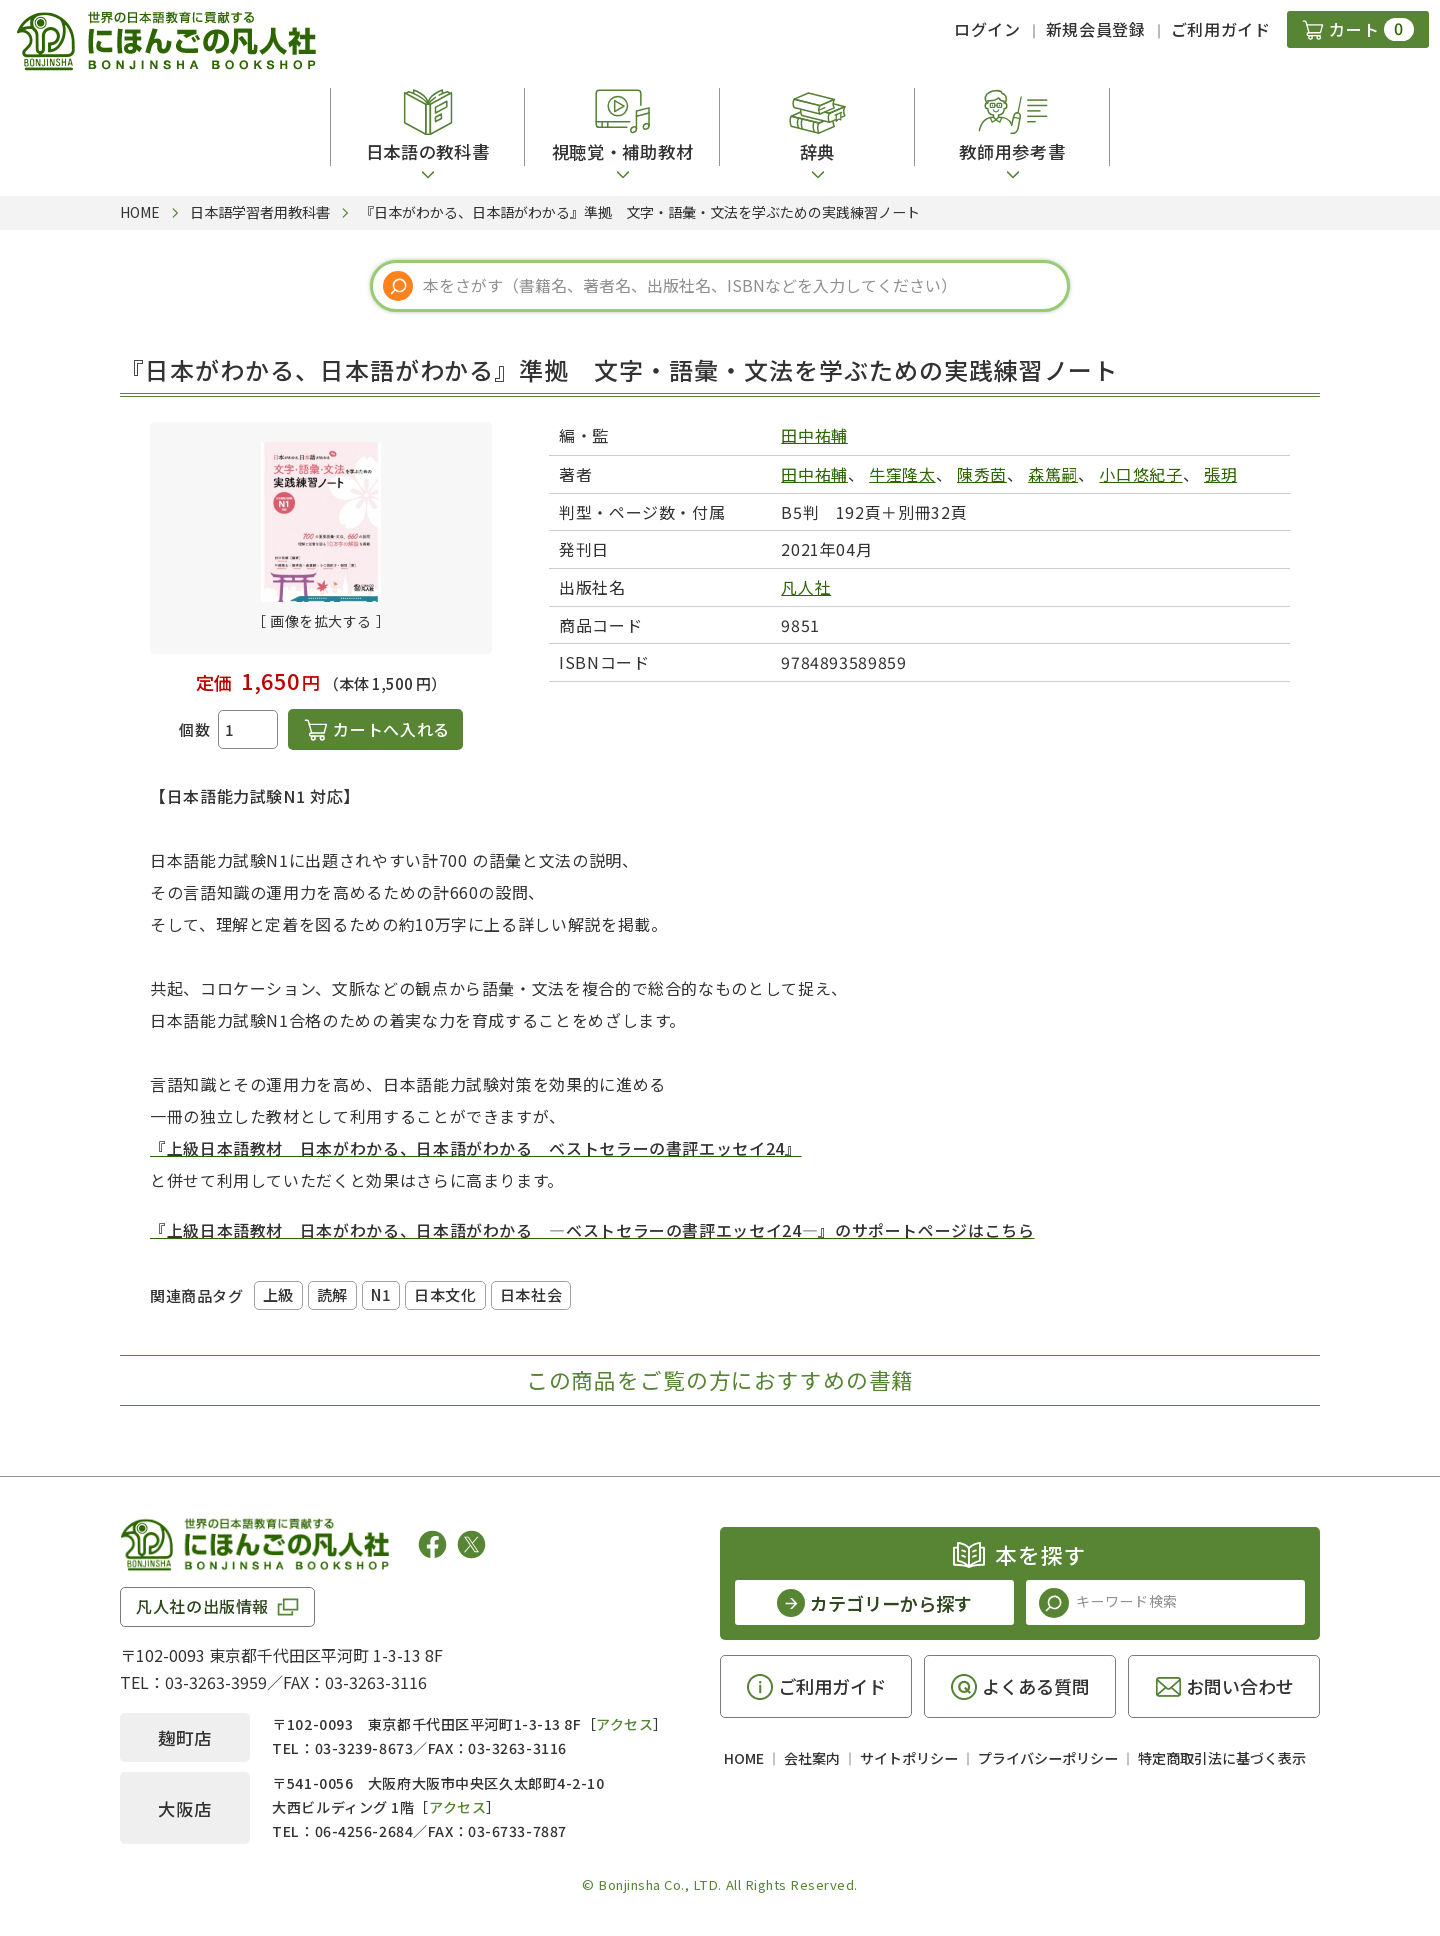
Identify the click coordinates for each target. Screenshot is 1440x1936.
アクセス (624, 1724)
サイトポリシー (909, 1758)
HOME (744, 1758)
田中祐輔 (814, 435)
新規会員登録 (1096, 29)
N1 (381, 1294)
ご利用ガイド (1221, 29)
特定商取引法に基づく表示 (1222, 1758)
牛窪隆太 (902, 474)
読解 (332, 1294)
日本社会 (531, 1294)
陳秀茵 (982, 474)
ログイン (987, 29)
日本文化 (445, 1294)
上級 (278, 1294)
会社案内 (812, 1758)
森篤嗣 (1053, 474)
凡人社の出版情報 (202, 1606)
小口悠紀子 (1140, 474)
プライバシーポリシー (1048, 1758)
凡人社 (806, 587)
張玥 (1220, 474)
